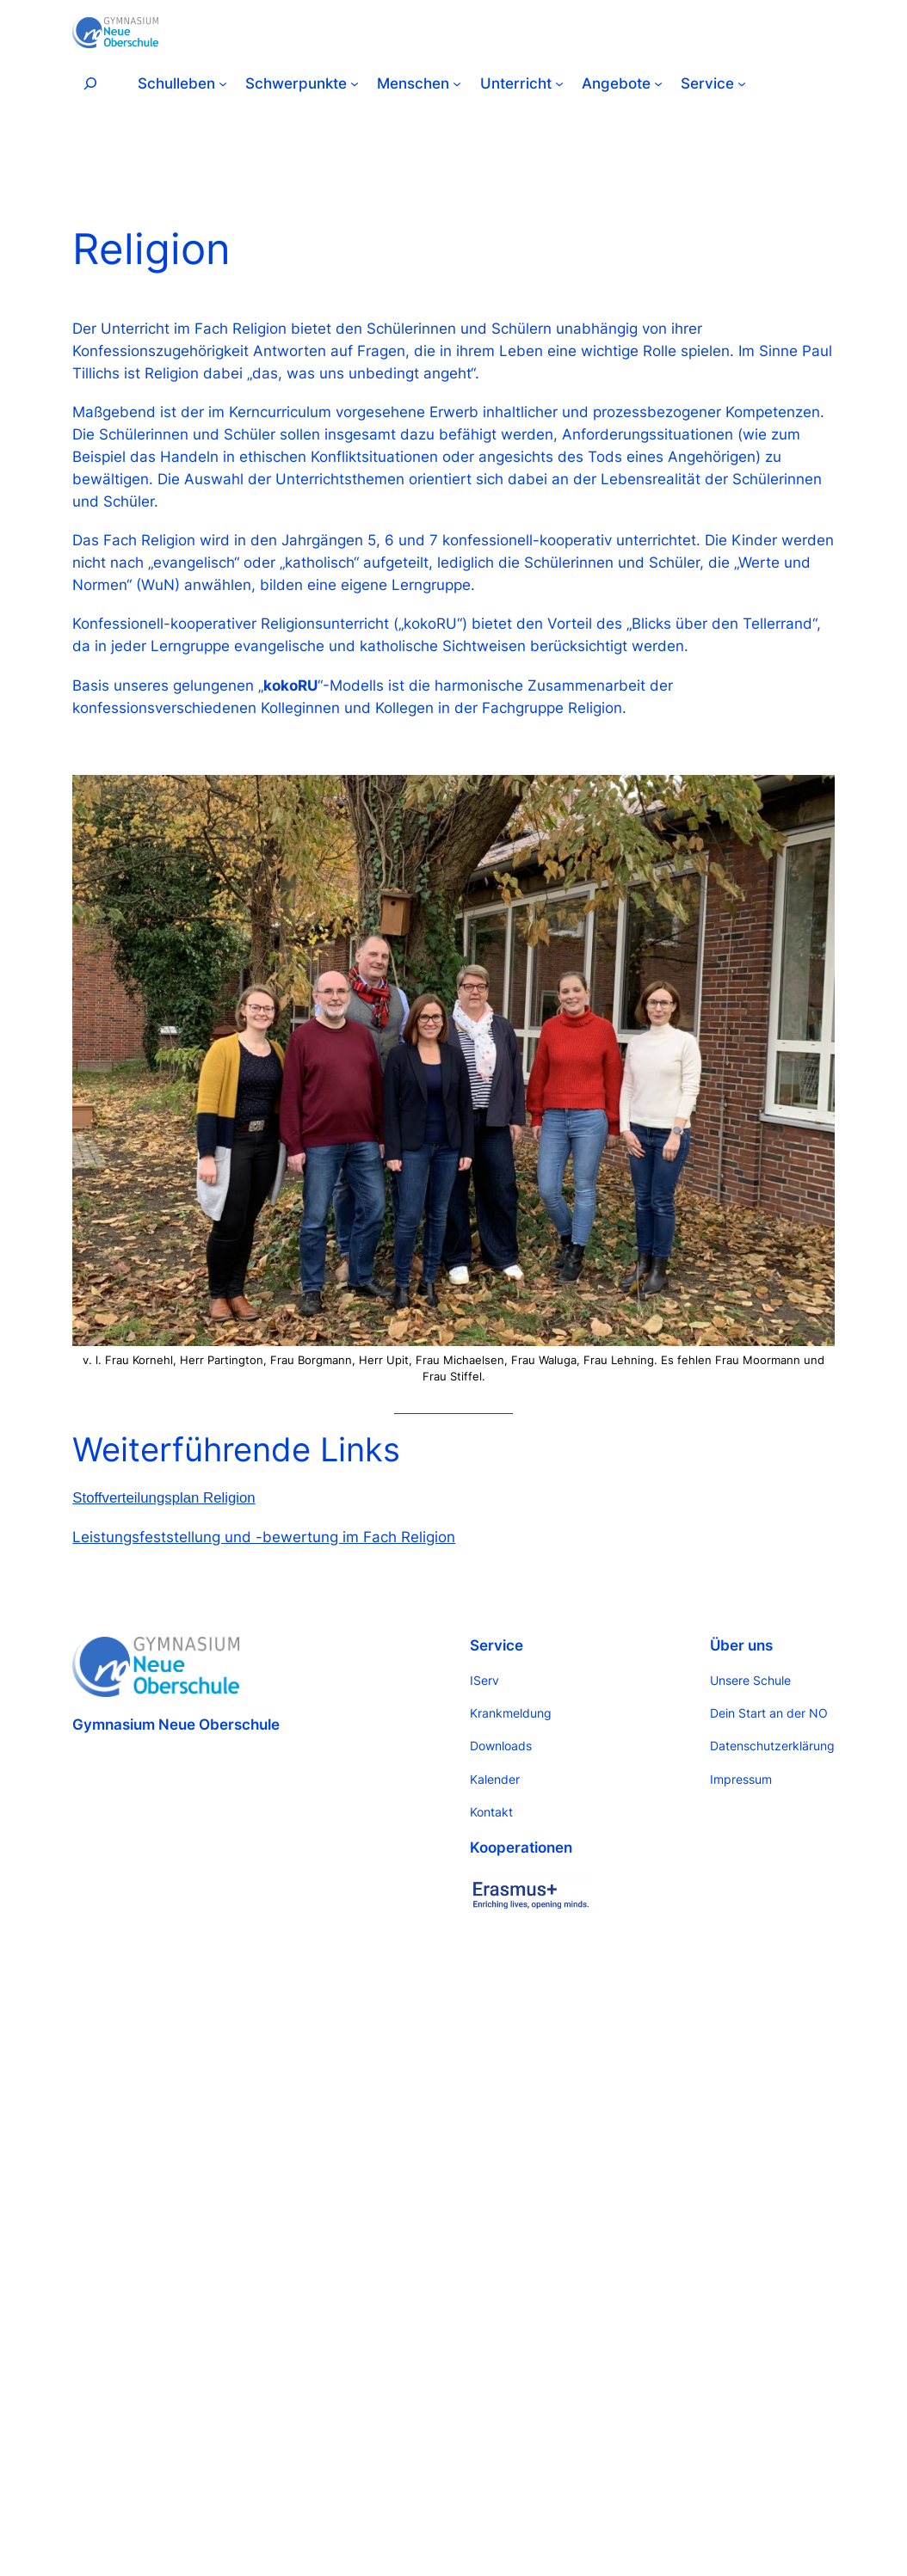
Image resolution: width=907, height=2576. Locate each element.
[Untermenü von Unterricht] (559, 83)
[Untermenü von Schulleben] (223, 83)
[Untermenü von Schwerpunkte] (354, 83)
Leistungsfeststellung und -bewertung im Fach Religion (263, 1537)
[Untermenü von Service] (741, 83)
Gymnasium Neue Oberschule (176, 1724)
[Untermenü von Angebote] (658, 83)
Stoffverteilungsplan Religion (163, 1498)
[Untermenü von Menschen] (457, 83)
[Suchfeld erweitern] (90, 83)
